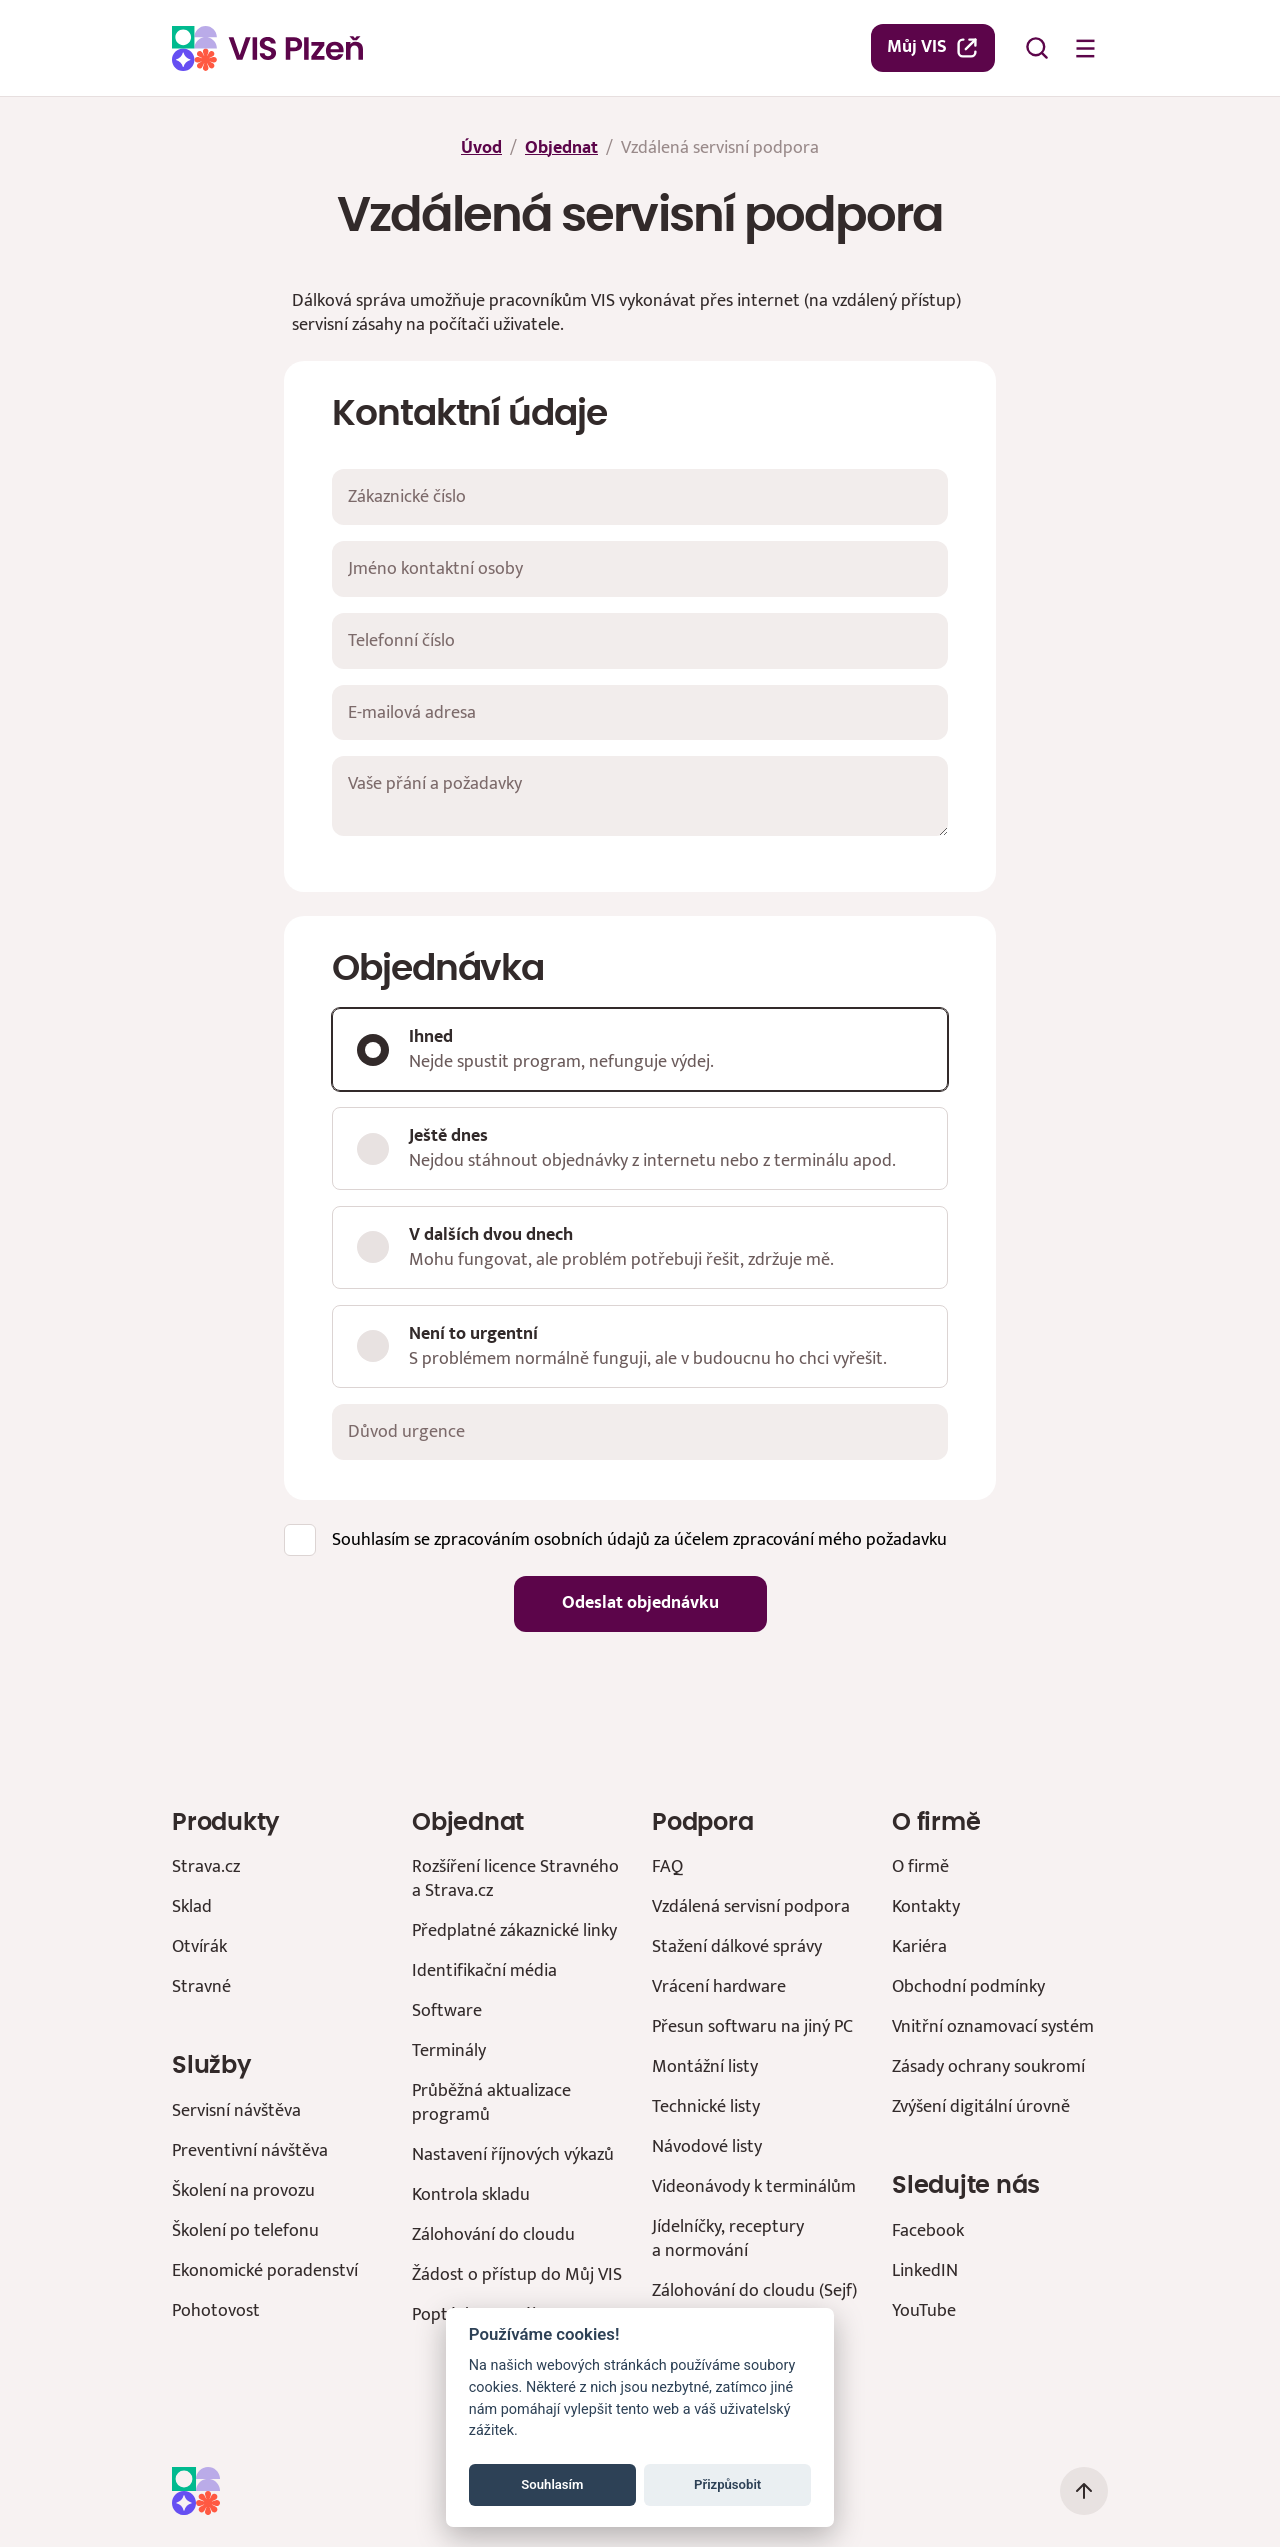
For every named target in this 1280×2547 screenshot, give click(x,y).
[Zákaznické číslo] (640, 497)
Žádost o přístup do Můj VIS (517, 2274)
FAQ (667, 1866)
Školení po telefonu (245, 2230)
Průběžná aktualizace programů (491, 2102)
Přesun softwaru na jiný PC (752, 2026)
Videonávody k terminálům (754, 2186)
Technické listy (706, 2106)
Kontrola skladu (471, 2194)
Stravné (201, 1986)
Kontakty (926, 1906)
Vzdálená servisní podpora (751, 1906)
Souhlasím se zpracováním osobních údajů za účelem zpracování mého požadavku (639, 1538)
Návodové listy (707, 2146)
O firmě (920, 1866)
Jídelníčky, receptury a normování (728, 2238)
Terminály (449, 2050)
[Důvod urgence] (640, 1432)
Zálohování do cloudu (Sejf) (754, 2290)
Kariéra (919, 1946)
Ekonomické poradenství (265, 2270)
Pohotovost (216, 2310)
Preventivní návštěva (250, 2150)
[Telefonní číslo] (640, 641)
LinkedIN (925, 2270)
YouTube (924, 2310)
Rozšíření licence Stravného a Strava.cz (515, 1878)
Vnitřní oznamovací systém (993, 2026)
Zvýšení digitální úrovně (981, 2106)
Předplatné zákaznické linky (514, 1930)
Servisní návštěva (236, 2110)
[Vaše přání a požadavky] (640, 796)
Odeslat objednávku (640, 1603)
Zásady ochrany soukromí (988, 2066)
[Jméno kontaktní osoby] (640, 569)
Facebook (928, 2230)
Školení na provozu (243, 2190)
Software (447, 2010)
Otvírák (199, 1946)
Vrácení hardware (719, 1986)
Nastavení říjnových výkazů (513, 2154)
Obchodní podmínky (968, 1986)
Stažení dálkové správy (737, 1946)
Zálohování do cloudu (493, 2234)
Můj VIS (933, 47)
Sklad (192, 1906)
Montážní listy (705, 2066)
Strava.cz (206, 1866)
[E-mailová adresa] (640, 713)
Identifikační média (484, 1970)
